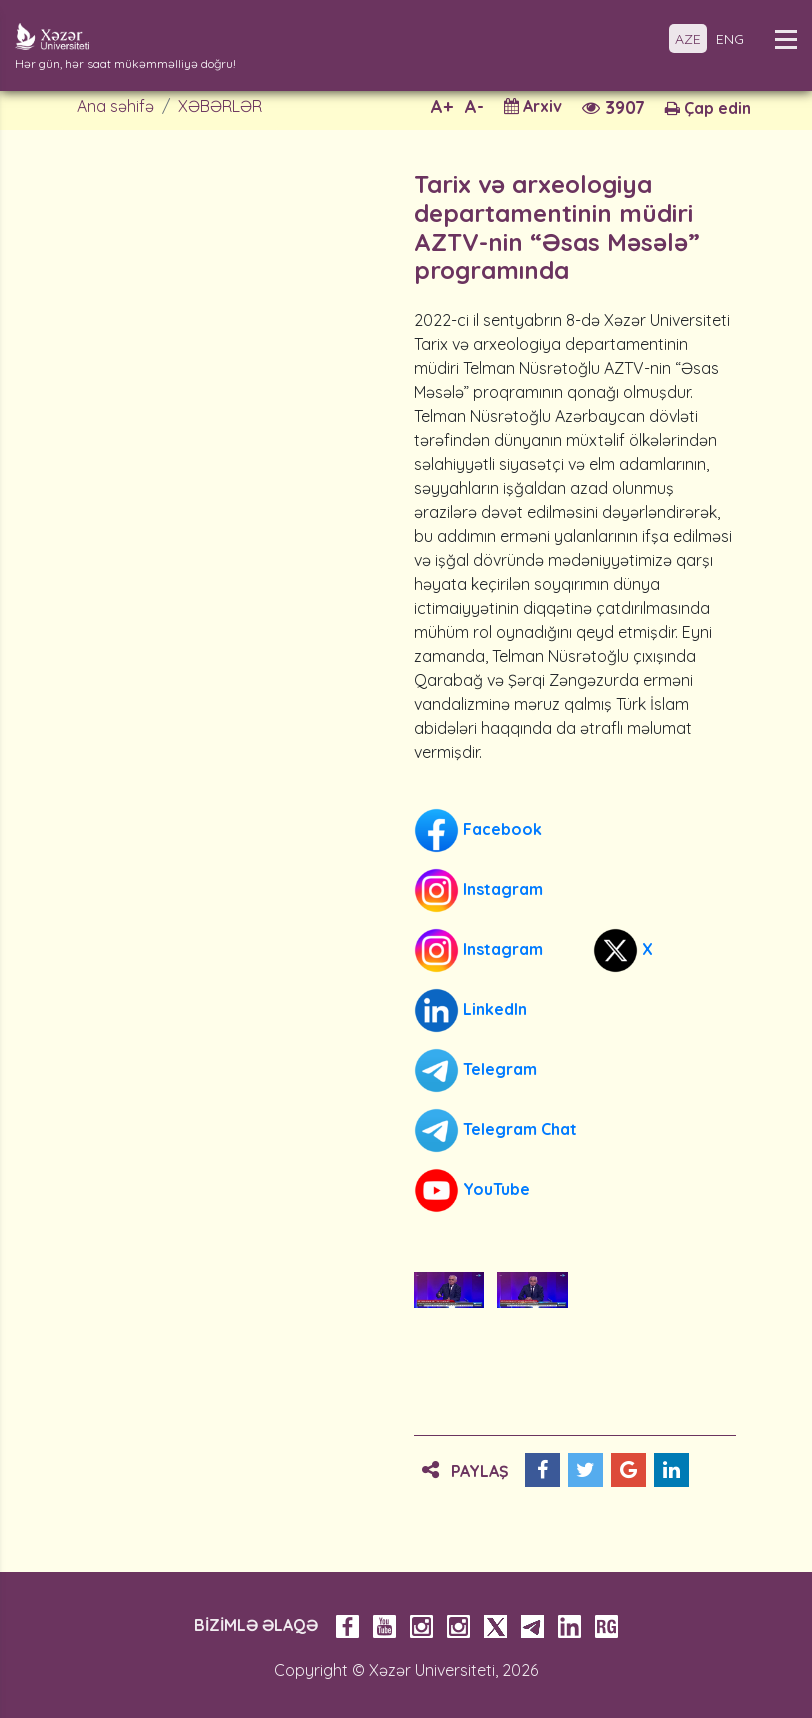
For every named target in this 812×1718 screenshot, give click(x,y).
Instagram (478, 890)
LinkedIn (470, 1010)
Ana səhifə (115, 106)
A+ (442, 106)
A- (474, 106)
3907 (613, 107)
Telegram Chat (495, 1130)
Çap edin (708, 108)
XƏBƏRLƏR (220, 106)
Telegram (475, 1070)
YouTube (472, 1190)
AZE (688, 39)
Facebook (478, 830)
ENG (730, 39)
